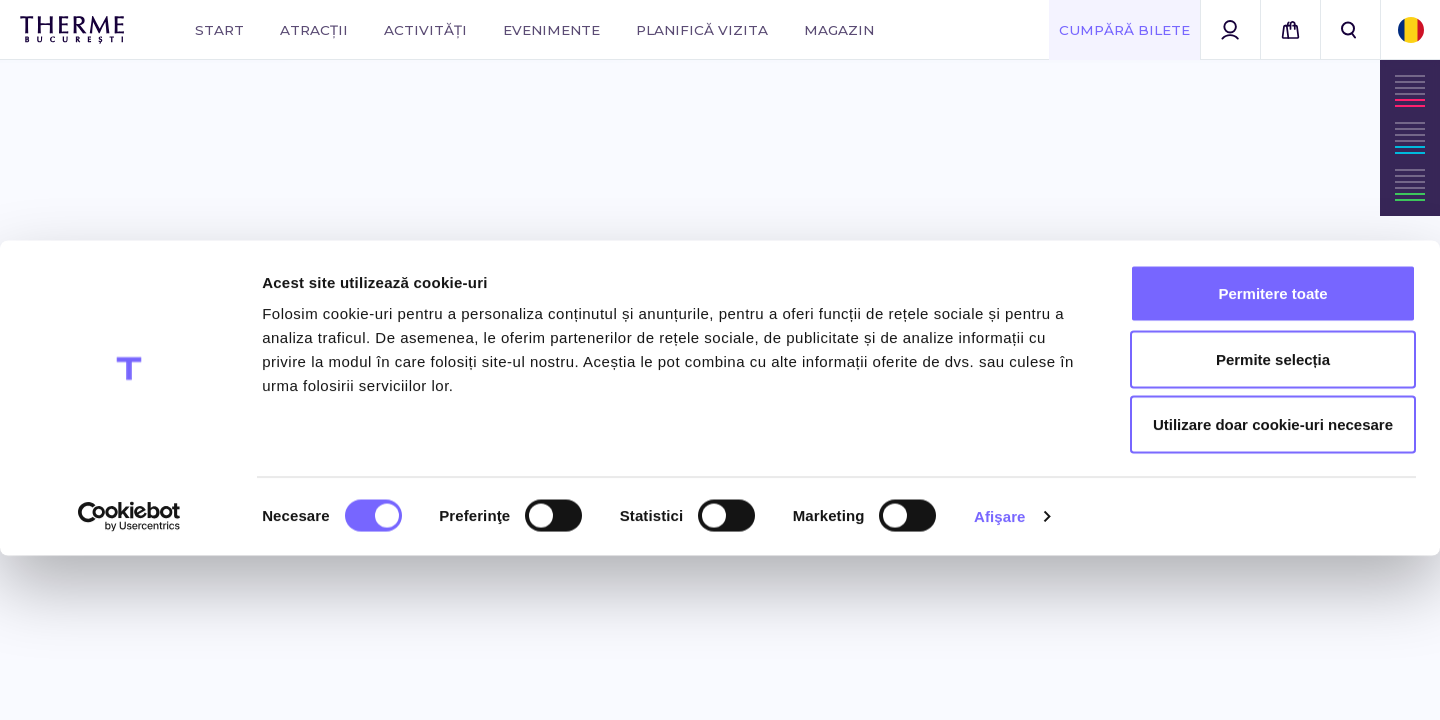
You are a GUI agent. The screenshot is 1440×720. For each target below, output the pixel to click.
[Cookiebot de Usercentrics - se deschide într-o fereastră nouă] (129, 681)
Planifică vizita (702, 30)
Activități (425, 30)
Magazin (839, 30)
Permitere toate (1272, 457)
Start (219, 30)
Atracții (314, 30)
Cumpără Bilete (1124, 30)
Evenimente (551, 30)
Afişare (1000, 680)
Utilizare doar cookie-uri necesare (1273, 588)
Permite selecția (1273, 523)
